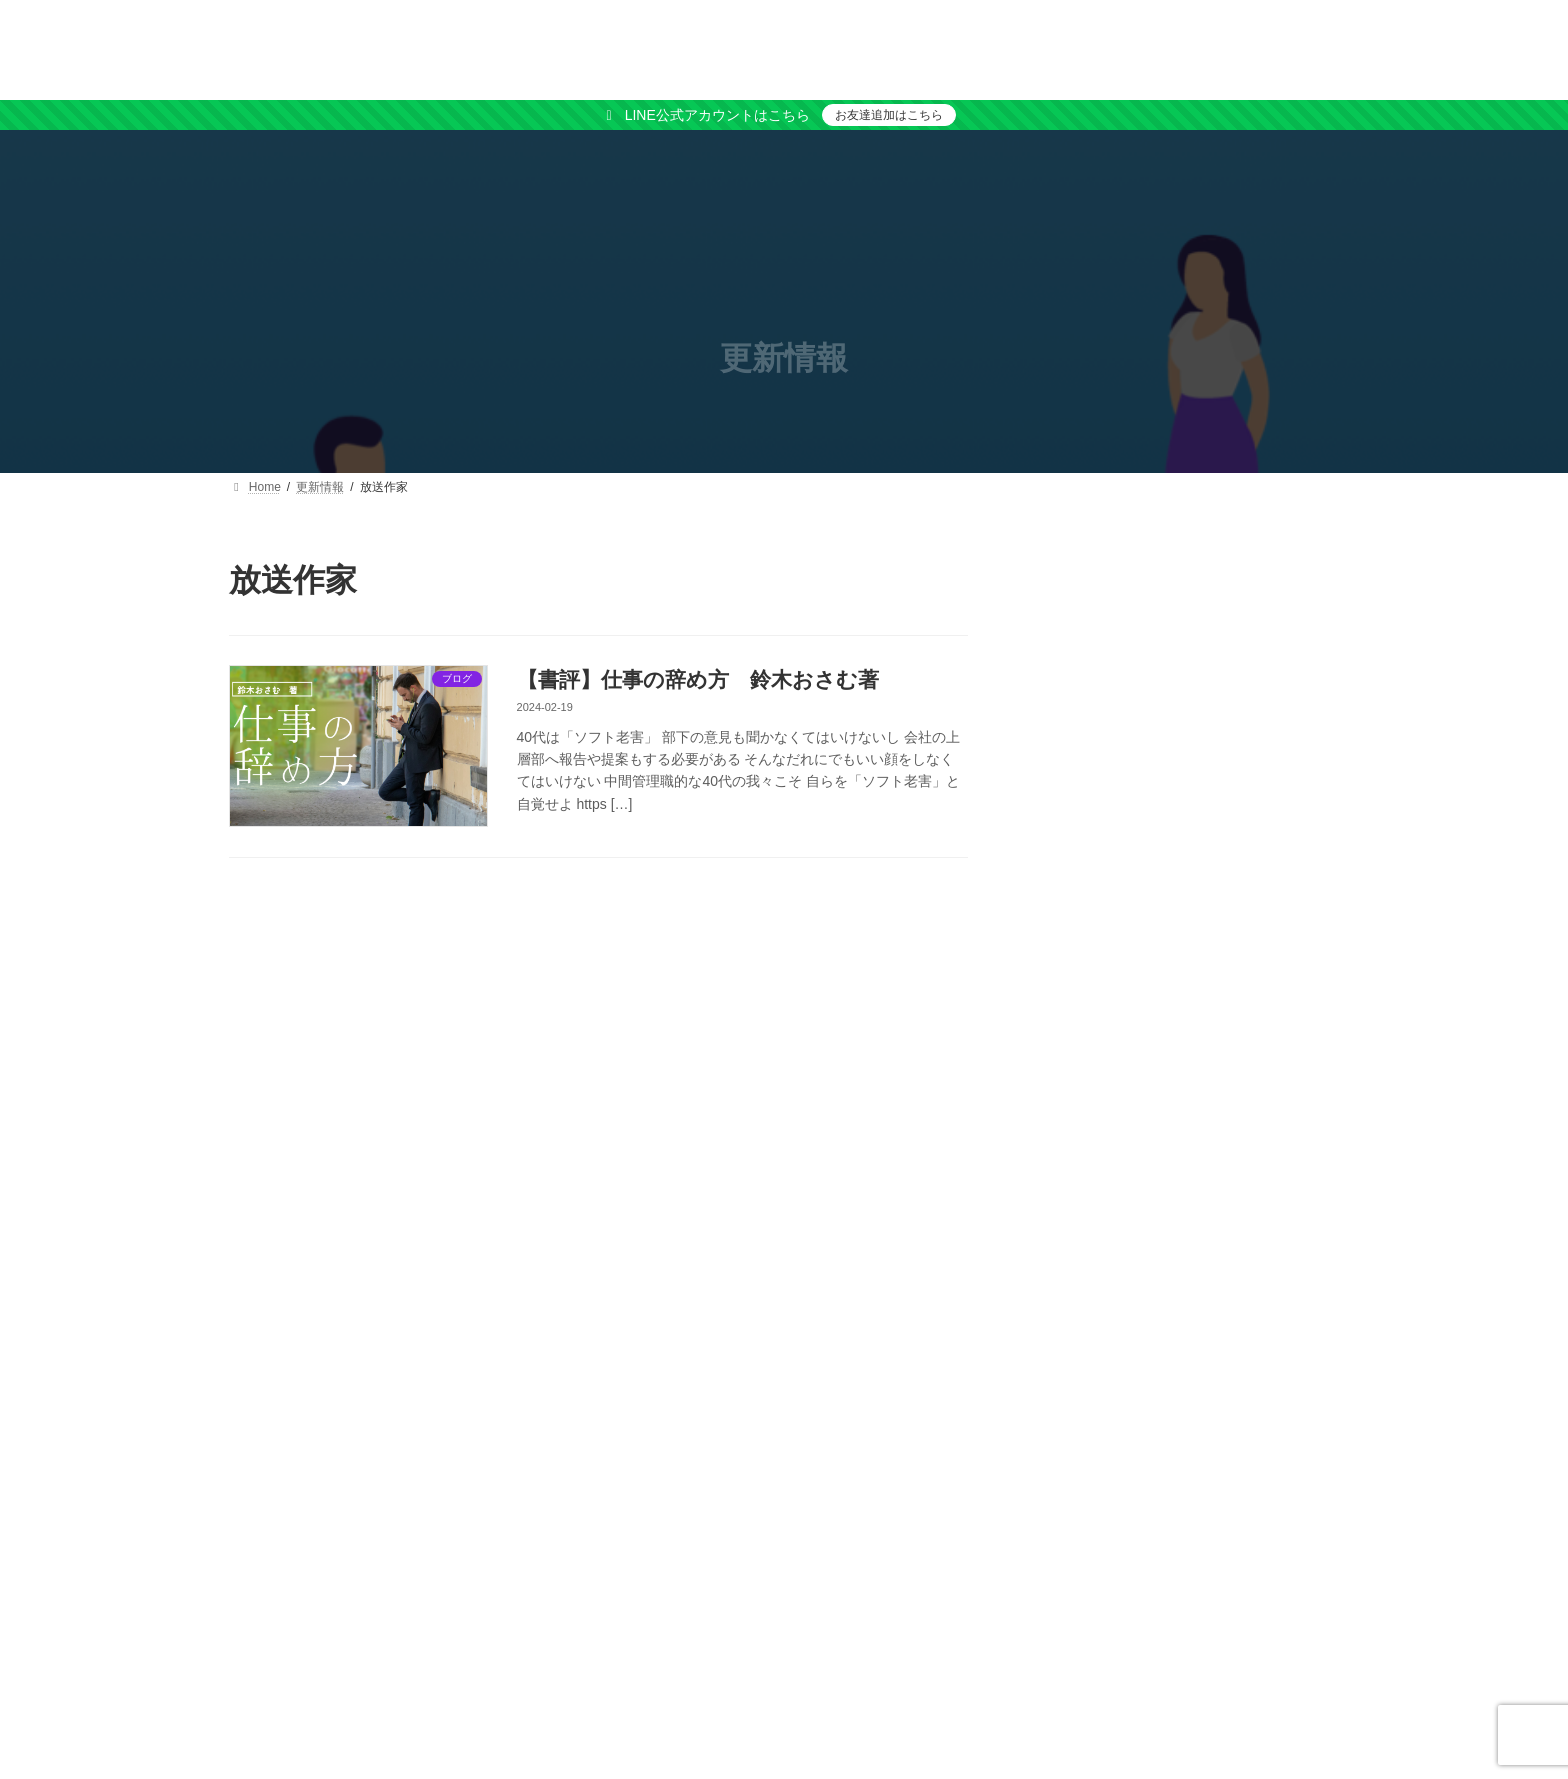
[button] (1185, 719)
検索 (1288, 573)
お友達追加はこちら (889, 115)
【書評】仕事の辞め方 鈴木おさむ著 (698, 679)
